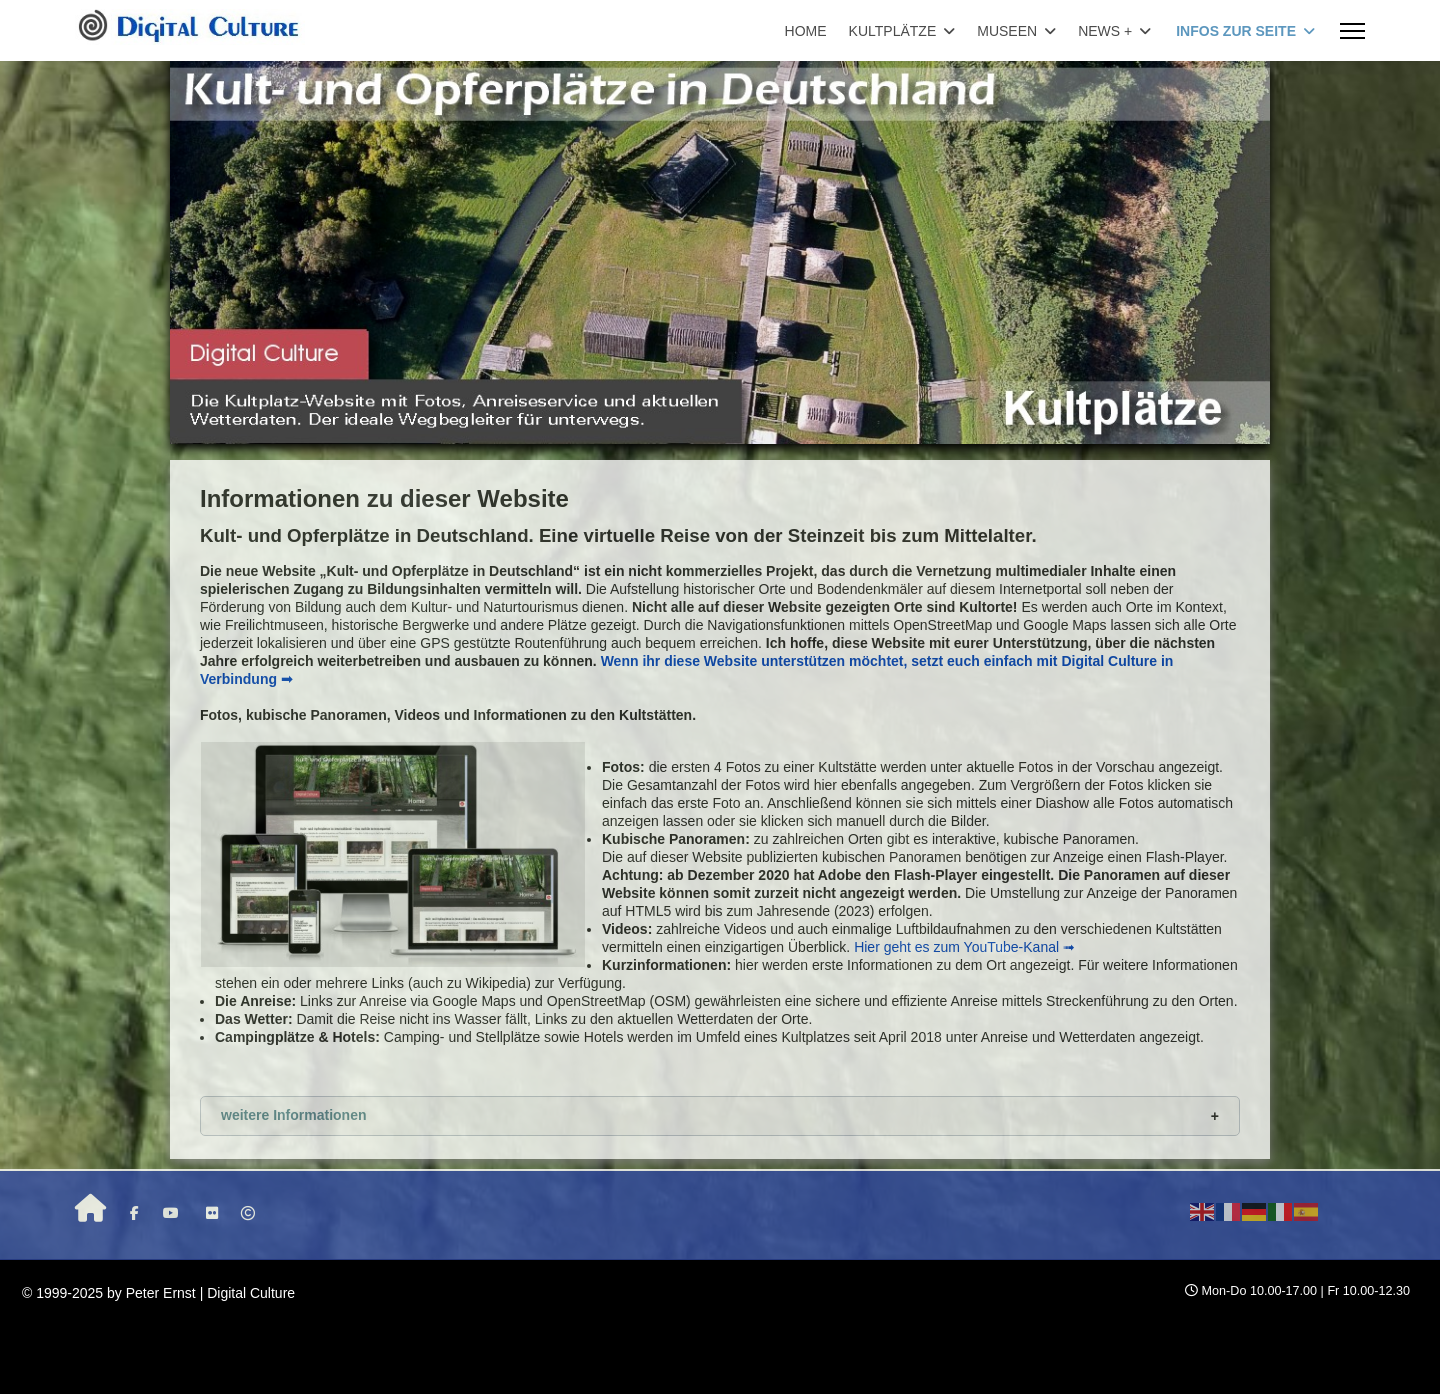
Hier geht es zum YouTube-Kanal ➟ (964, 947)
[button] (720, 1116)
